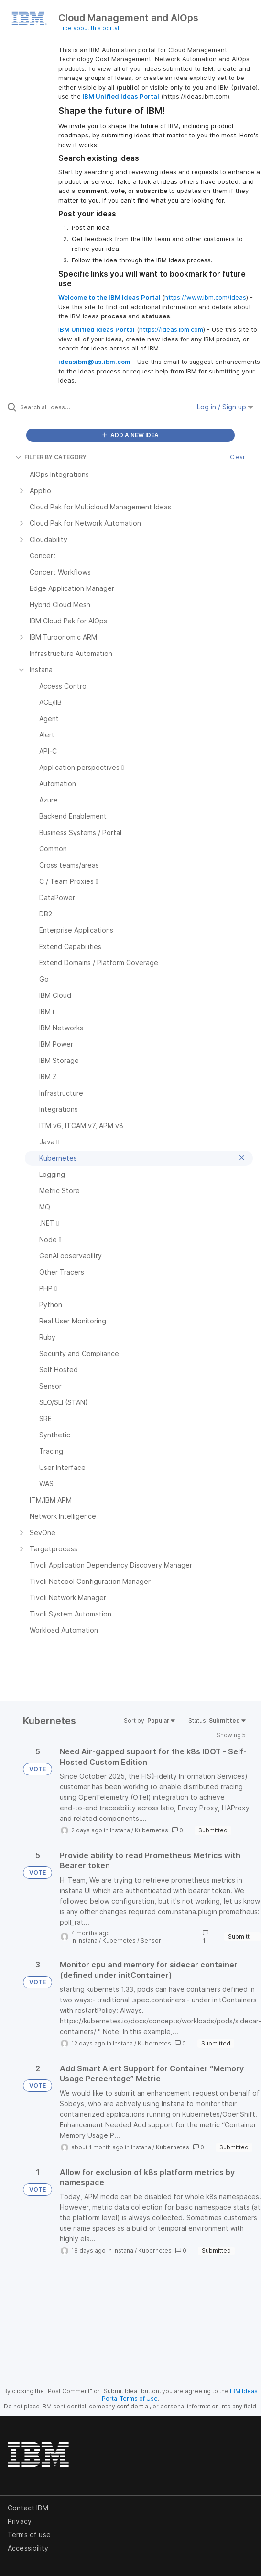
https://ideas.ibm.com (171, 329)
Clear (237, 457)
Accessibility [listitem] (28, 2548)
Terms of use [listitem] (29, 2535)
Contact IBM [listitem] (28, 2508)
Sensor (151, 1940)
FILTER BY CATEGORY (51, 457)
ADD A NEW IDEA (130, 435)
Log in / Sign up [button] (225, 407)
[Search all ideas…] (74, 407)
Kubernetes (151, 1830)
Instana (120, 1830)
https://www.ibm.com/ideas (205, 297)
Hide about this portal (88, 28)
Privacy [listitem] (20, 2521)
